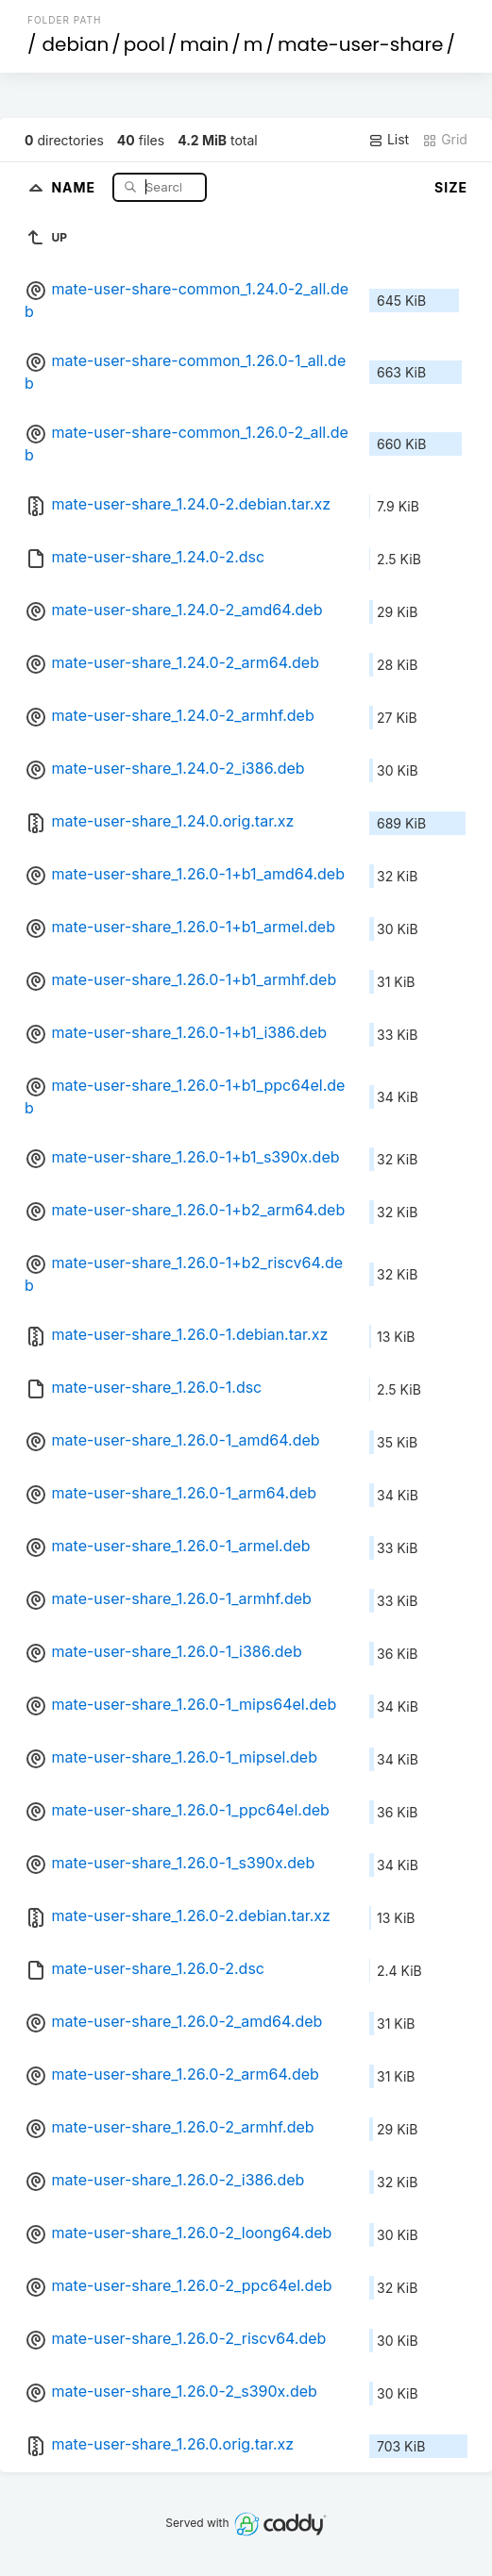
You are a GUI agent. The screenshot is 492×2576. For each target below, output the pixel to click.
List (388, 139)
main (204, 44)
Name (75, 186)
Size (450, 187)
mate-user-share (361, 44)
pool (144, 44)
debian (76, 44)
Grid (444, 139)
